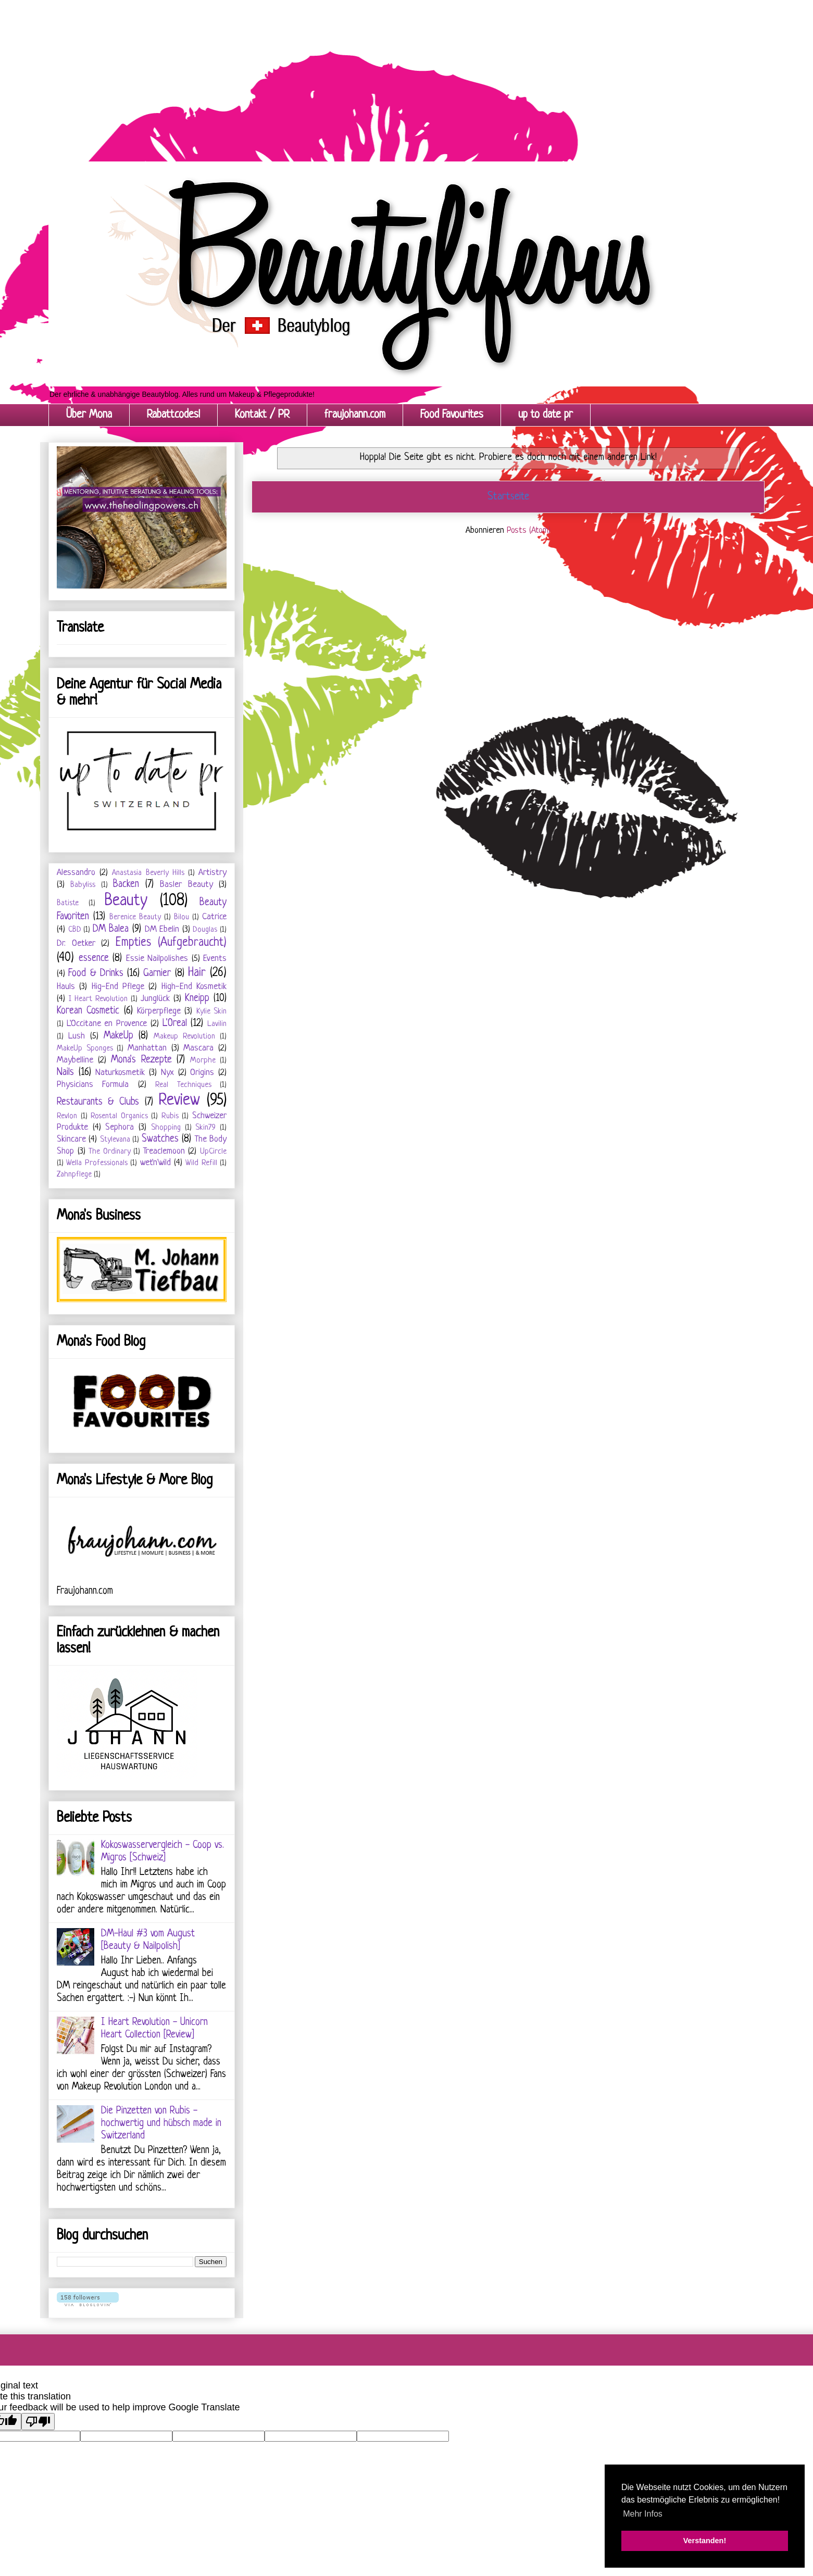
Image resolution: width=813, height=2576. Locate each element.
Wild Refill (201, 1163)
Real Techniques (183, 1085)
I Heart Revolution (98, 999)
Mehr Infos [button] (642, 2513)
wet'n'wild (155, 1163)
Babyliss (82, 885)
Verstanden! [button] (704, 2540)
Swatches (160, 1139)
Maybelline (75, 1060)
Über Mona (89, 415)
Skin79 (205, 1127)
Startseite (508, 497)
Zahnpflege (74, 1174)
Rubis (170, 1116)
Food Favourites (451, 415)
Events (215, 959)
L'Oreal (174, 1023)
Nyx (167, 1073)
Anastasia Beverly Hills (148, 873)
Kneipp (197, 998)
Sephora (119, 1127)
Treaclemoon (164, 1151)
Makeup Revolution (184, 1036)
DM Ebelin (162, 929)
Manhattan (147, 1048)
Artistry (212, 873)
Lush (76, 1036)
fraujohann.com (354, 415)
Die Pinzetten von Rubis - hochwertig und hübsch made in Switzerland (161, 2124)
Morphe (203, 1060)
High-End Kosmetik (194, 987)
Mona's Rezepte (141, 1060)
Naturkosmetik (120, 1073)
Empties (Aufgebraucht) (171, 942)
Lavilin (217, 1024)
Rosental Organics (119, 1116)
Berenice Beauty (135, 917)
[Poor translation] (38, 2421)
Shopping (166, 1127)
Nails (65, 1072)
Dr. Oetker (76, 943)
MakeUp (118, 1036)
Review (179, 1100)
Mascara (198, 1048)
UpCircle (213, 1151)
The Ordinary (110, 1151)
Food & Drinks (95, 973)
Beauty (126, 901)
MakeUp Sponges (85, 1048)
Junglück (155, 999)
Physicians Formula (93, 1085)
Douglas (205, 930)
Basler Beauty (186, 885)
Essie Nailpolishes (157, 959)
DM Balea (111, 929)
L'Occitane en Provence (107, 1024)
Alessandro (76, 873)
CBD (74, 930)
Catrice (214, 917)
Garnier (157, 973)
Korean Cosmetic (88, 1011)
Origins (202, 1073)
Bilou (181, 917)
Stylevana (115, 1139)
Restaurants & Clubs (98, 1102)
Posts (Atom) (529, 530)
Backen (126, 884)
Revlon (67, 1116)
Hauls (66, 987)
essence (94, 958)
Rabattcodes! (173, 415)
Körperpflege (159, 1011)
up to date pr (545, 415)
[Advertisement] (312, 73)
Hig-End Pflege (118, 987)
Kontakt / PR (262, 415)
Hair (197, 973)
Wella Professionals (96, 1163)
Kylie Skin (211, 1011)
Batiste (68, 903)
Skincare (71, 1139)
